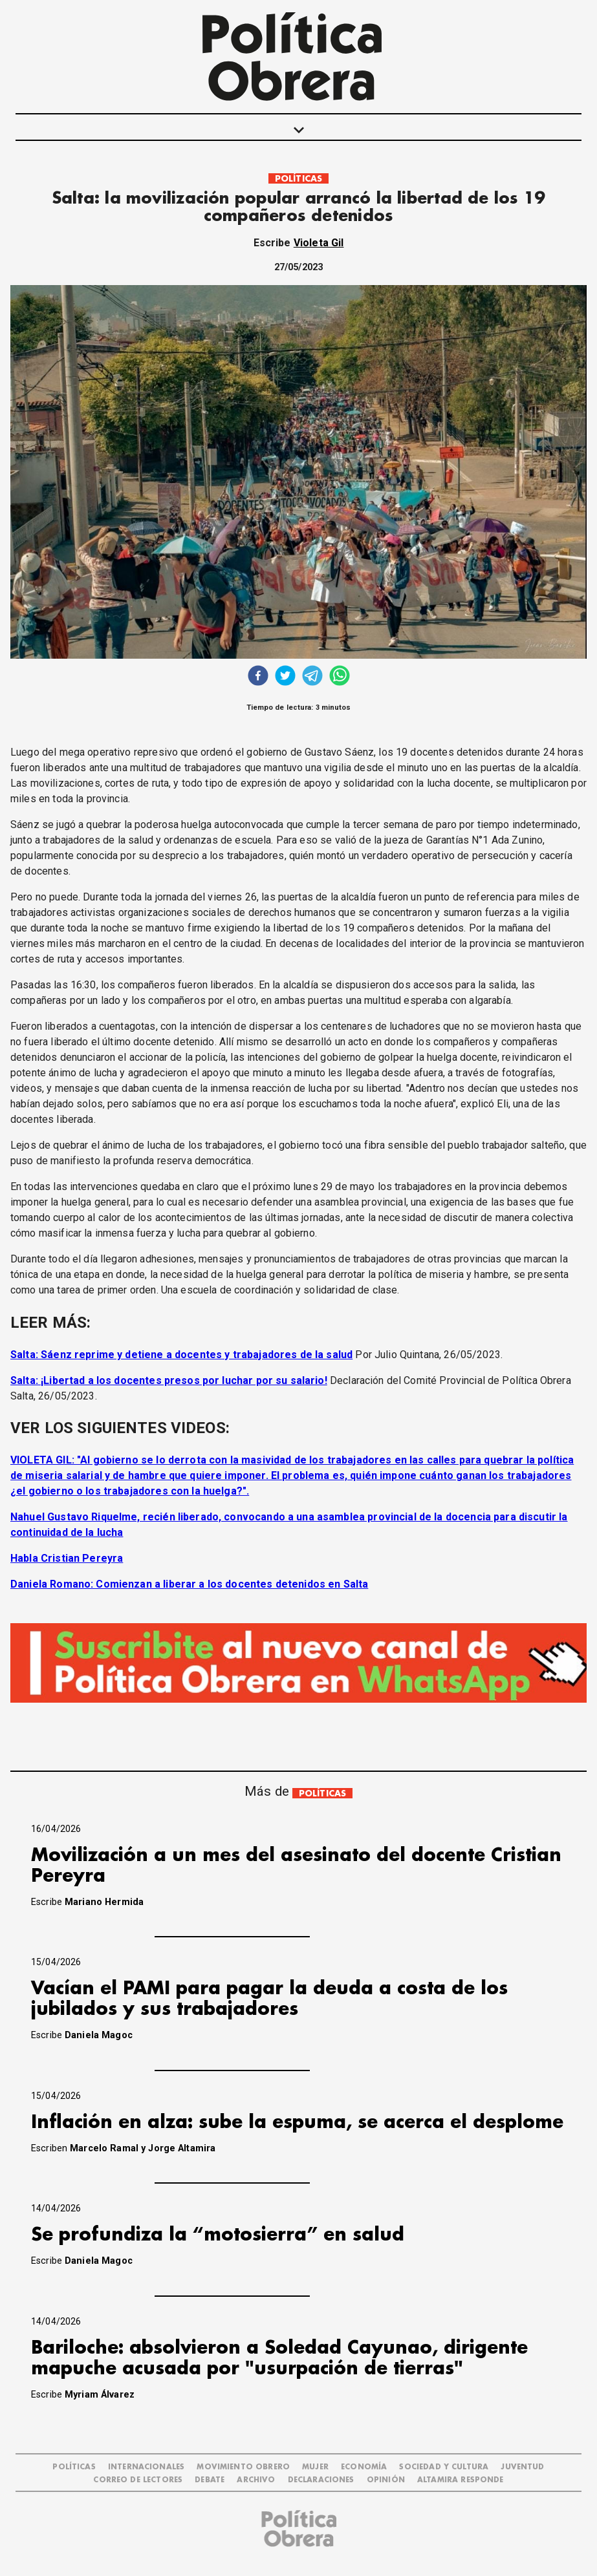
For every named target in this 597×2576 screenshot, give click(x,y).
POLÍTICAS (298, 179)
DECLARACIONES (321, 2480)
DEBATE (209, 2480)
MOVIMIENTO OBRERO (243, 2467)
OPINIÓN (386, 2480)
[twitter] (285, 677)
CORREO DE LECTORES (137, 2480)
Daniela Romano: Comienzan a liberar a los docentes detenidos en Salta (189, 1584)
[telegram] (312, 677)
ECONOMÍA (364, 2467)
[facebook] (258, 677)
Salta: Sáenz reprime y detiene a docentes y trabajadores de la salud (181, 1354)
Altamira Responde (460, 2480)
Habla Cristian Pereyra (66, 1558)
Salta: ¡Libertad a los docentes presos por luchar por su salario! (168, 1380)
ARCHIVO (256, 2480)
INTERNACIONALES (146, 2467)
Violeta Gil (319, 243)
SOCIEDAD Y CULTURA (443, 2467)
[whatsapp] (339, 677)
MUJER (315, 2467)
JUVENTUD (522, 2467)
